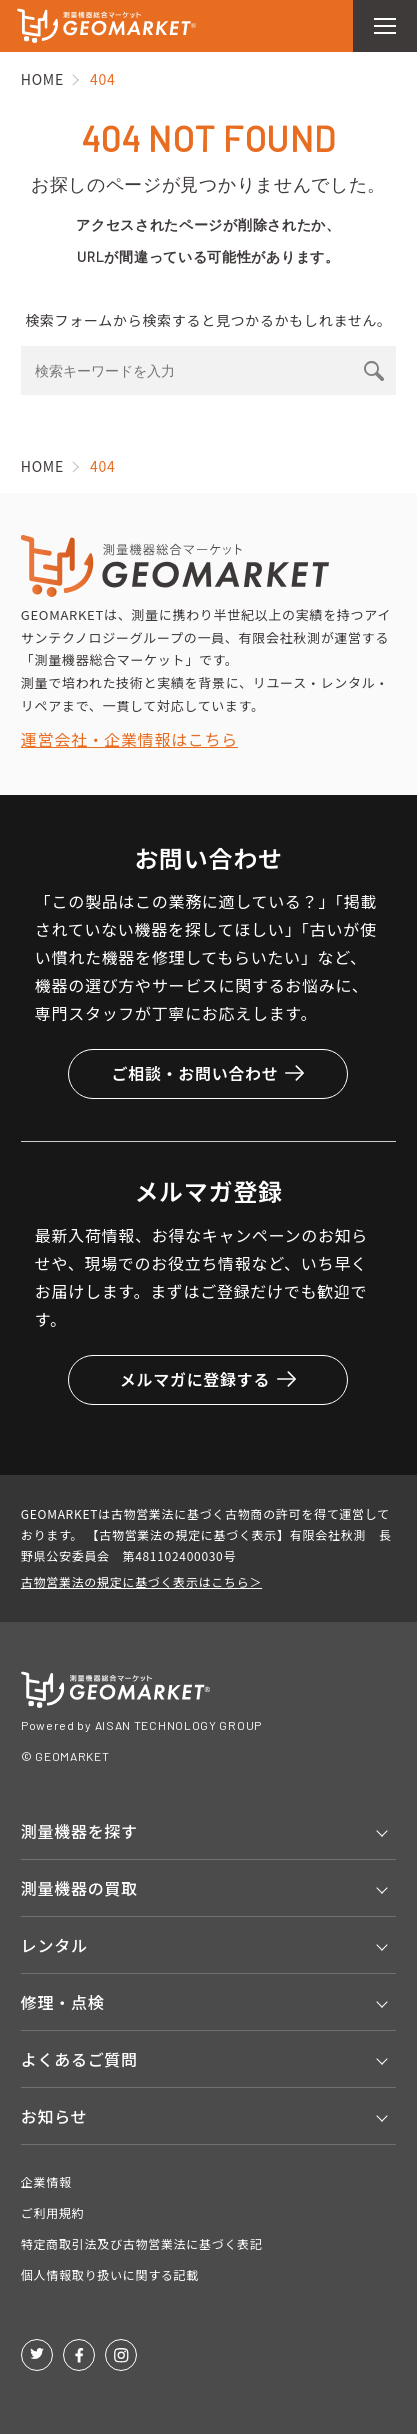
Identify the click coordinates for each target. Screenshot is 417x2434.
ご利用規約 (53, 2212)
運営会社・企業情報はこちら (129, 739)
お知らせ (54, 2116)
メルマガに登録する (208, 1379)
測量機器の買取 (79, 1888)
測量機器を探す (79, 1831)
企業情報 (46, 2181)
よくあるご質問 (79, 2059)
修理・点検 (63, 2002)
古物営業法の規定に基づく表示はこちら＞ (141, 1581)
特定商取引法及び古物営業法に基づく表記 (142, 2243)
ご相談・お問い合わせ (208, 1073)
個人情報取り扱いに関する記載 (110, 2274)
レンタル (54, 1945)
